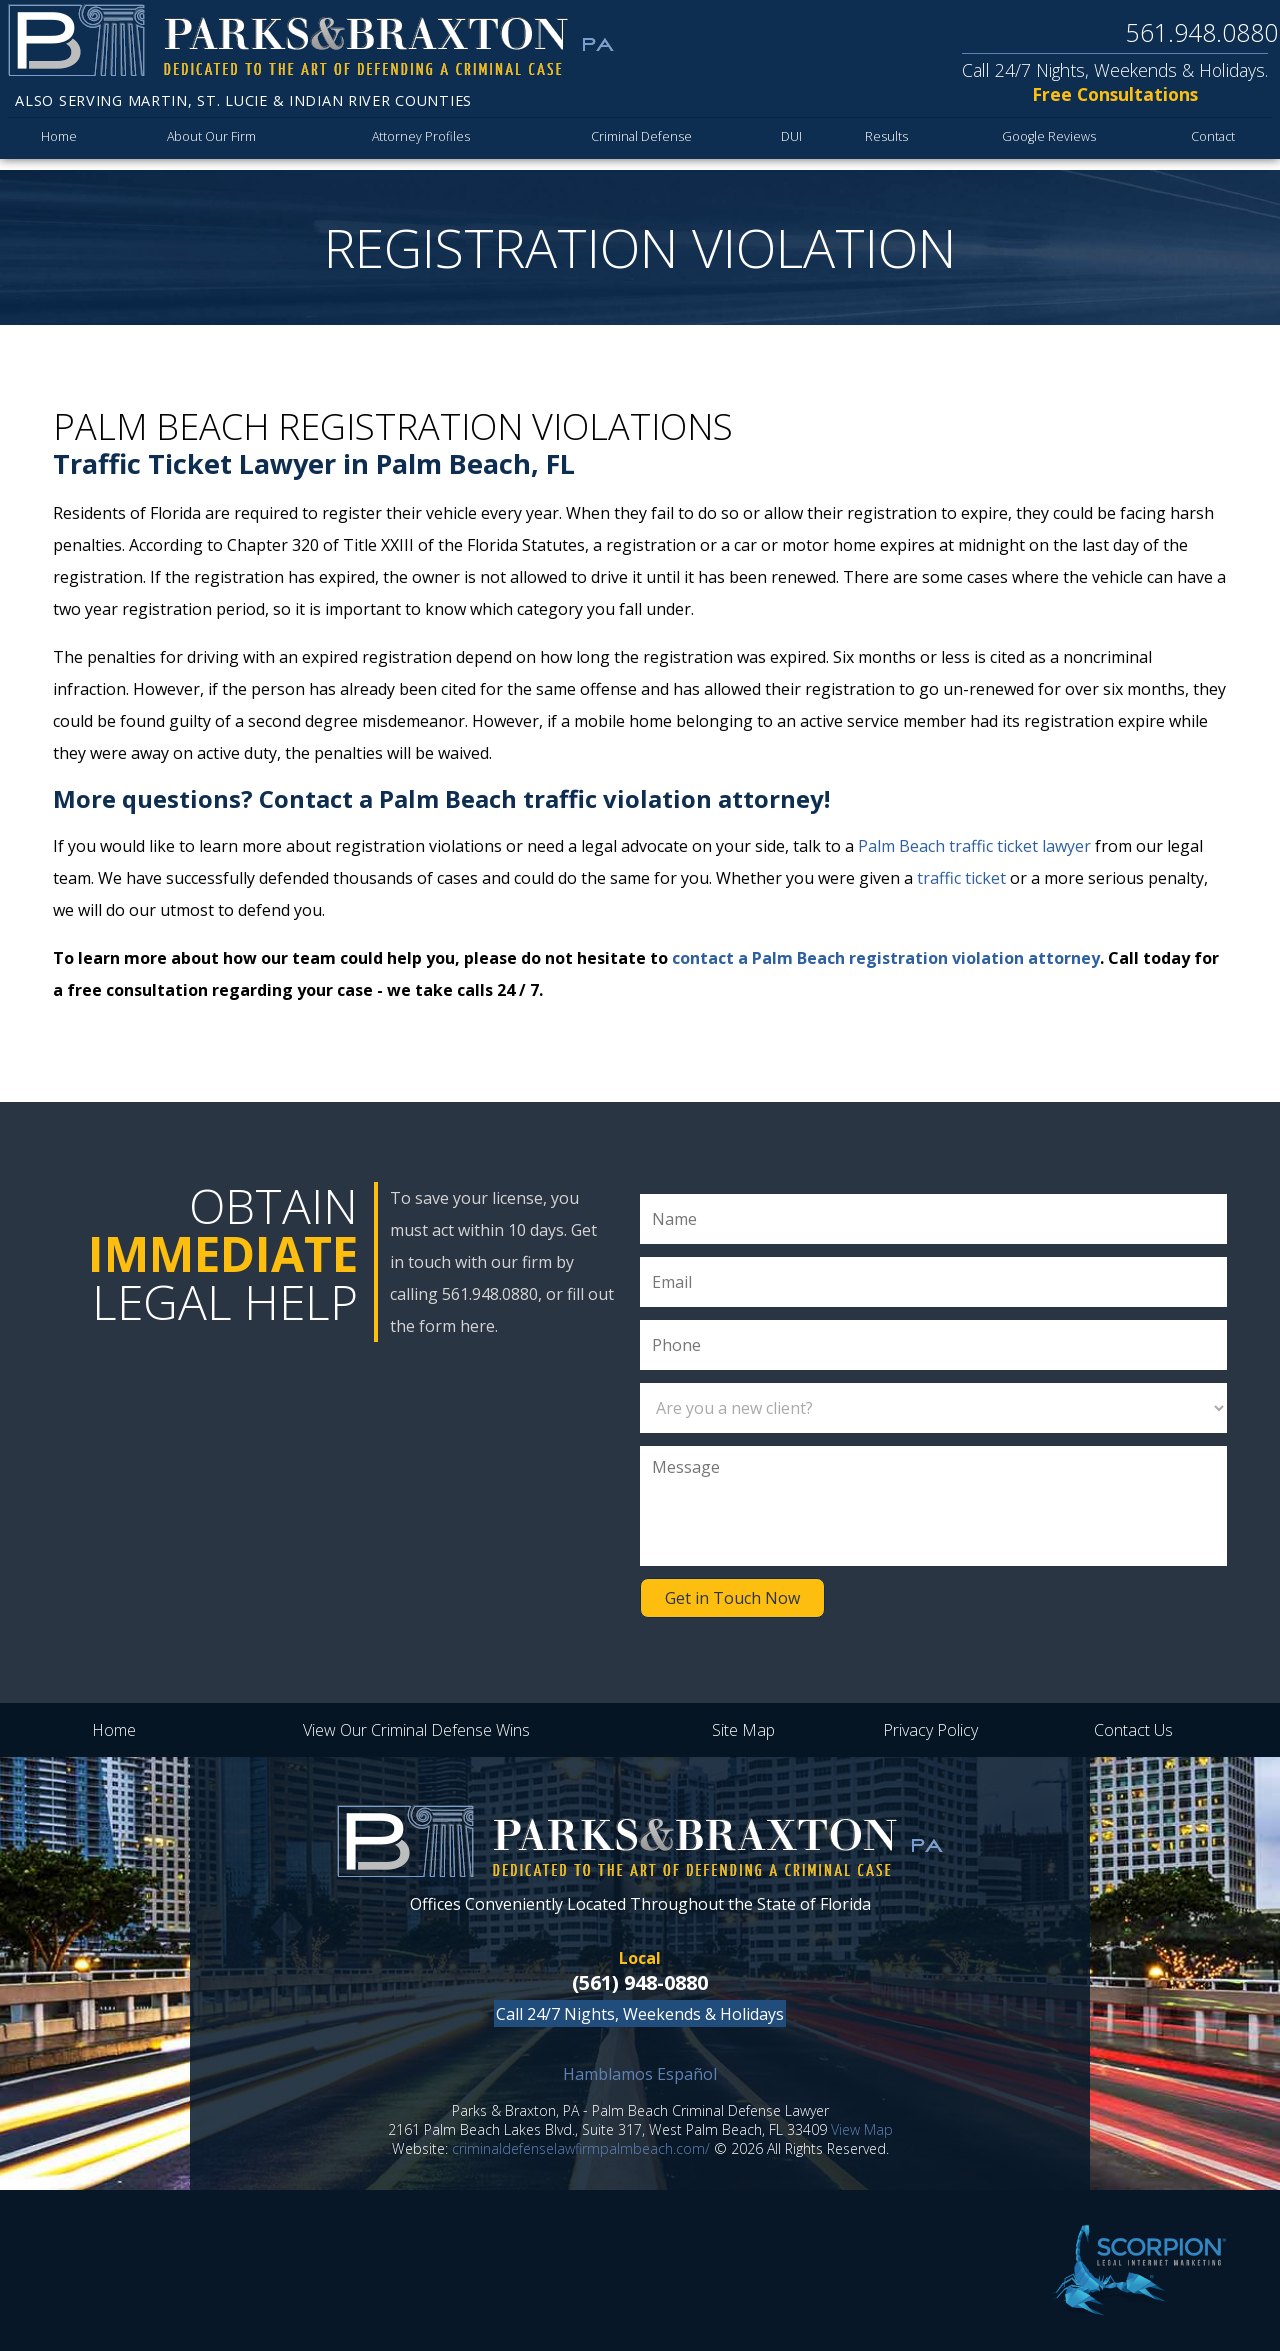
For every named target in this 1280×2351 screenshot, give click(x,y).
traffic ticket (961, 878)
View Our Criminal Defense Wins (416, 1730)
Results (884, 142)
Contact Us (1133, 1730)
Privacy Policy (930, 1730)
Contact (1211, 142)
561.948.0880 (1202, 32)
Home (59, 142)
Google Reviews (1046, 142)
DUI (788, 142)
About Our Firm (211, 142)
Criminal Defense (638, 142)
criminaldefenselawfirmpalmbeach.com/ (581, 2148)
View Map (862, 2129)
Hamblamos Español (640, 2074)
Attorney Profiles (420, 142)
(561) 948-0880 (640, 1982)
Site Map (743, 1730)
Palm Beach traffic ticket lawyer (974, 846)
